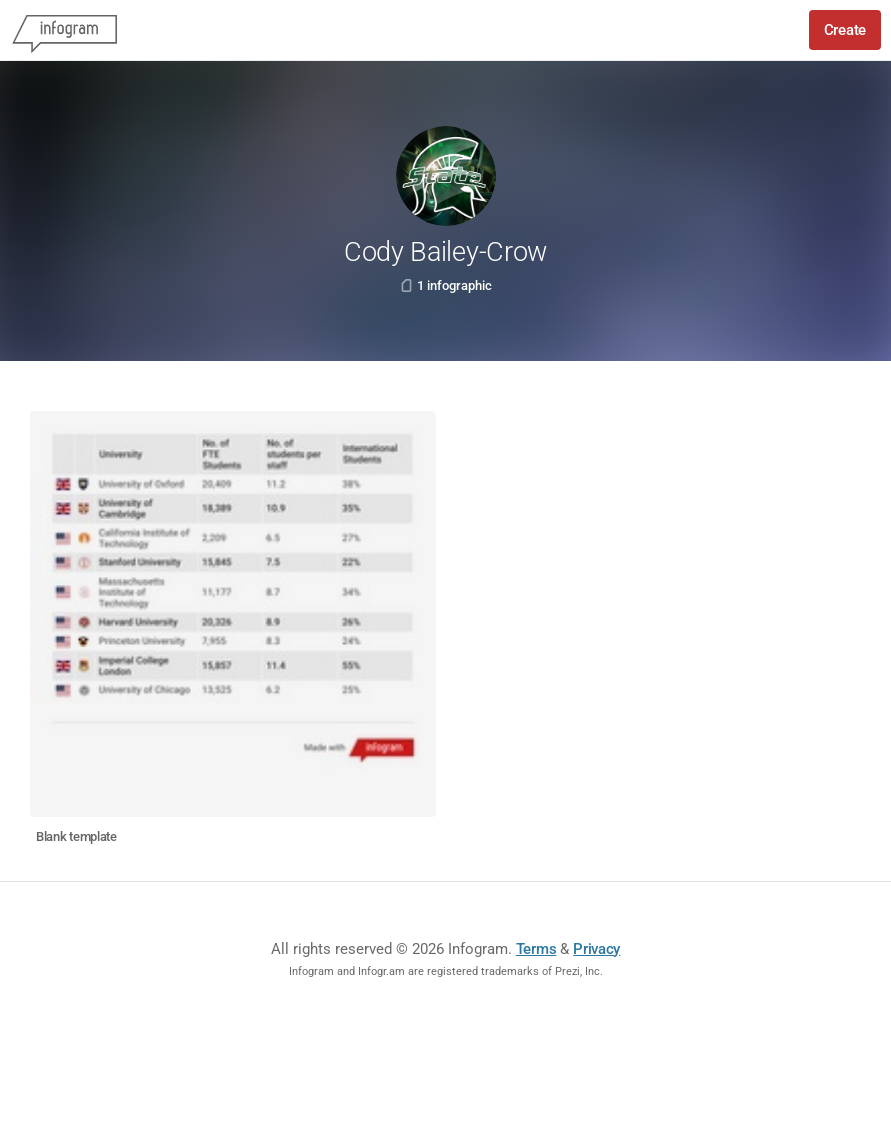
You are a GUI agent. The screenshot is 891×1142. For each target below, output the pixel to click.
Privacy (596, 949)
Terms (536, 949)
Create (845, 30)
